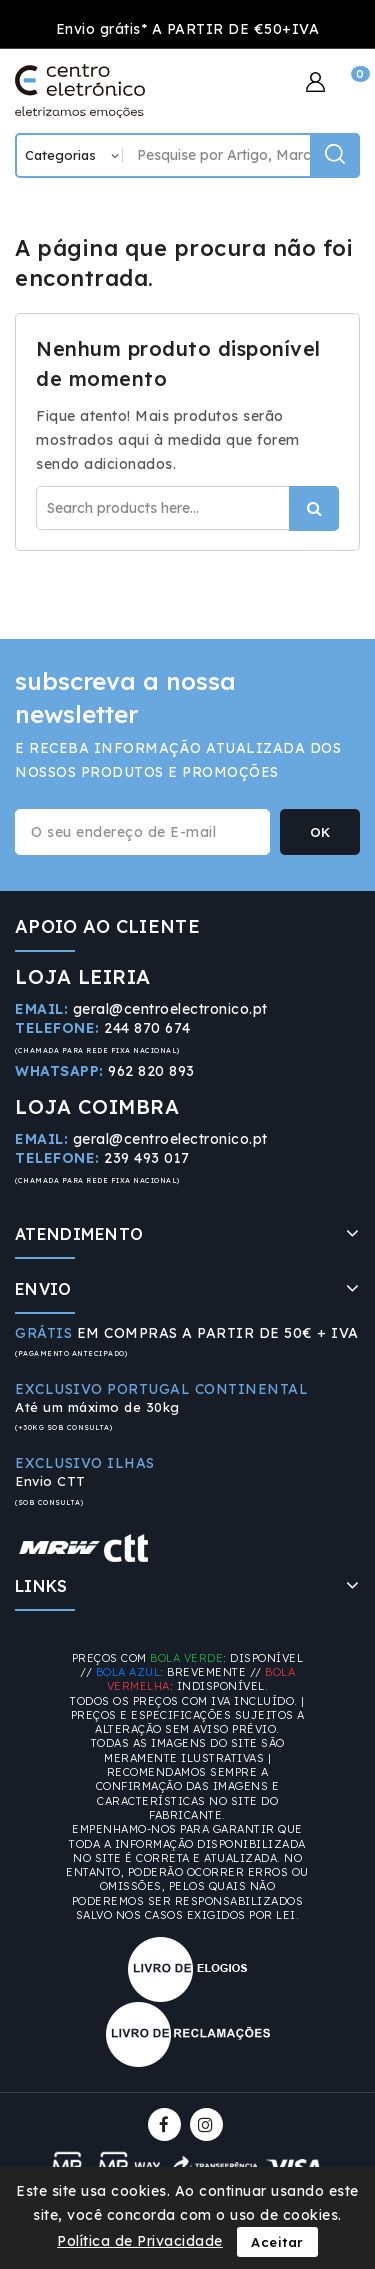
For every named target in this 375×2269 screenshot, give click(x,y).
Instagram (209, 2124)
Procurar (314, 508)
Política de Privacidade (140, 2241)
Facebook (166, 2124)
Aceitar (277, 2242)
